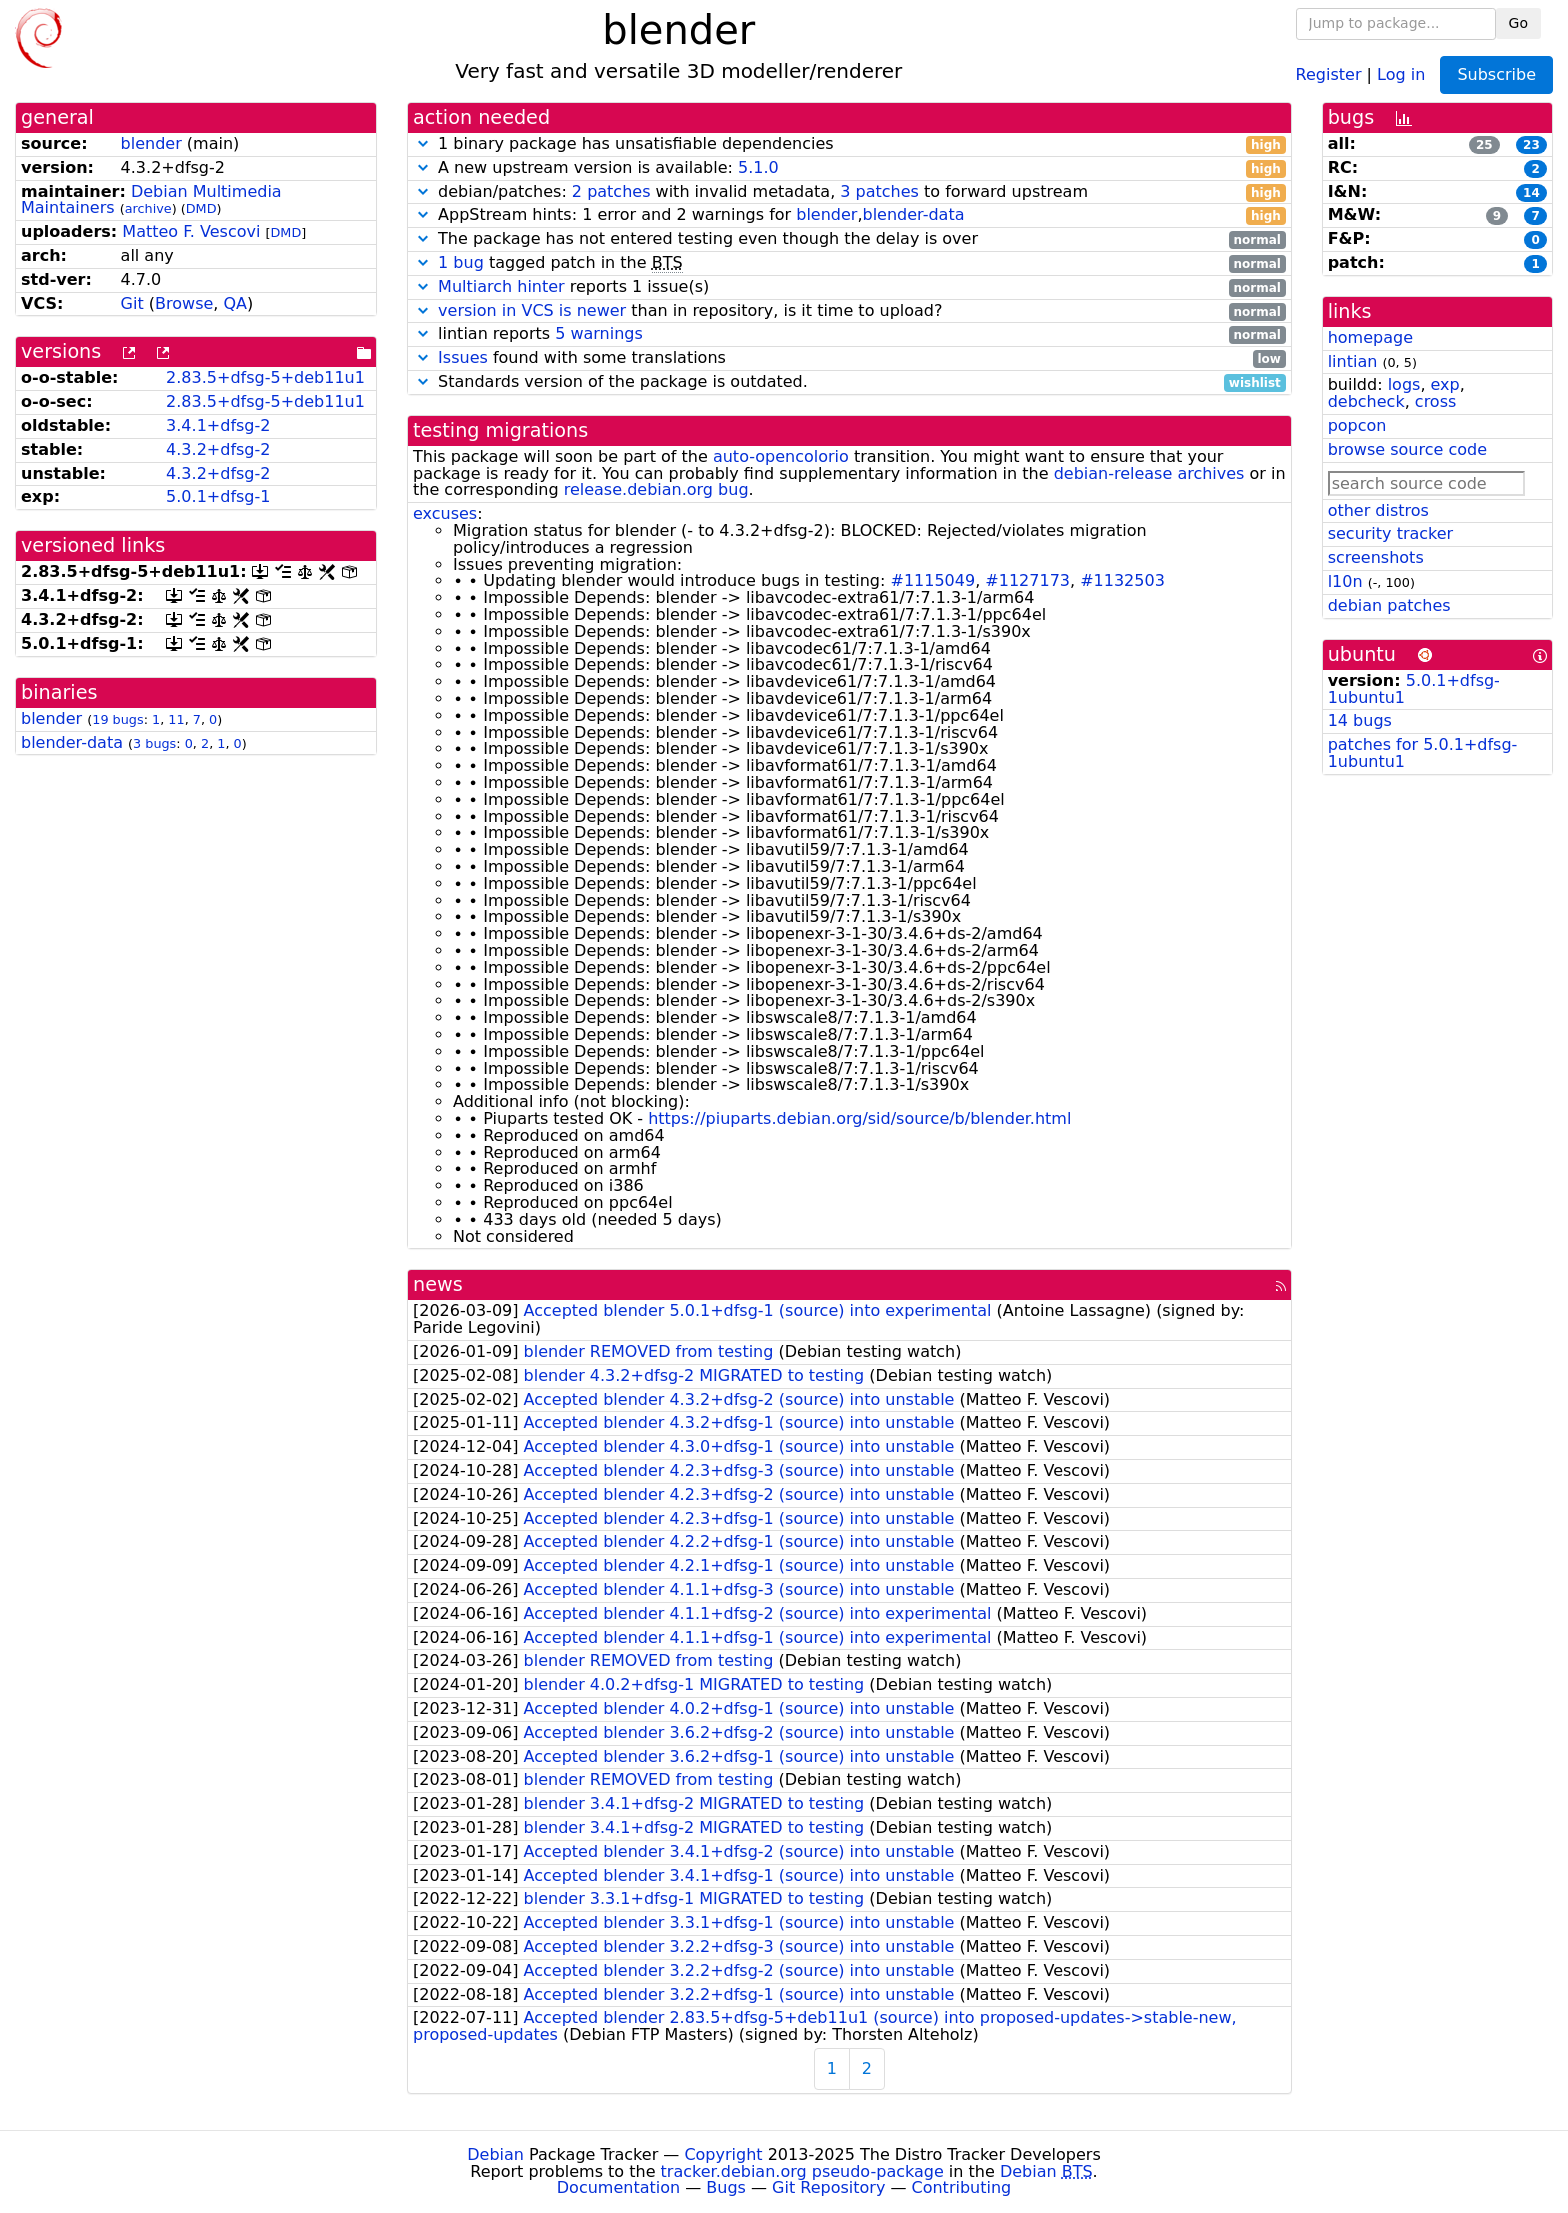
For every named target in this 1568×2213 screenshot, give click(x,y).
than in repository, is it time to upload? (849, 311)
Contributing (962, 2187)
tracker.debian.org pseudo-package (802, 2171)
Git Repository (828, 2187)
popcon (1357, 425)
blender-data (72, 742)
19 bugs (117, 719)
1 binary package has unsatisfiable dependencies (849, 144)
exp (1445, 384)
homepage (1370, 337)
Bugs (726, 2187)
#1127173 (1027, 580)
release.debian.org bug (656, 489)
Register (1329, 73)
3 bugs (154, 743)
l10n (1345, 581)
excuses (445, 513)
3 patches (879, 191)
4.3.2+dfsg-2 (218, 449)
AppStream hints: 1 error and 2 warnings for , (849, 215)
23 (1531, 145)
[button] (423, 143)
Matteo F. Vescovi (191, 231)
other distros (1378, 510)
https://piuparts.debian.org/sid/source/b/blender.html (859, 1118)
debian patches (1389, 605)
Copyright (723, 2154)
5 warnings (599, 333)
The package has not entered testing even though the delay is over (849, 239)
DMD (201, 208)
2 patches (611, 191)
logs (1404, 384)
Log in (1401, 73)
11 (176, 719)
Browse (184, 303)
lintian (1353, 361)
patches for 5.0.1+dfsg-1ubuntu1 (1423, 753)
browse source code (1407, 449)
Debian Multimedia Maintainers (151, 200)
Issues (463, 357)
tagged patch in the (849, 263)
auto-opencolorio (781, 456)
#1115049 (932, 580)
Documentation (618, 2187)
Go (1518, 23)
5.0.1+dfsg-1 (218, 496)
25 (1484, 145)
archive (148, 208)
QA (235, 303)
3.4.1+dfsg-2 (218, 425)
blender (151, 143)
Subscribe (1496, 74)
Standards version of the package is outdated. (849, 382)
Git (132, 303)
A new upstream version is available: (849, 168)
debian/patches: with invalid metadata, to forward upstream (849, 192)
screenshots (1376, 557)
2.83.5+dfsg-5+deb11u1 (265, 377)
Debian (495, 2154)
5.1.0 (758, 167)
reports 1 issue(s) (849, 287)
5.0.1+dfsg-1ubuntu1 (1414, 689)
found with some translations (849, 358)
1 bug (461, 262)
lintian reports (849, 334)
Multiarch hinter (501, 286)
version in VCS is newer (532, 310)
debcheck (1366, 401)
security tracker (1391, 533)
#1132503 (1122, 580)
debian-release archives (1149, 473)
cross (1435, 401)
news (438, 1284)
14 (1531, 193)
